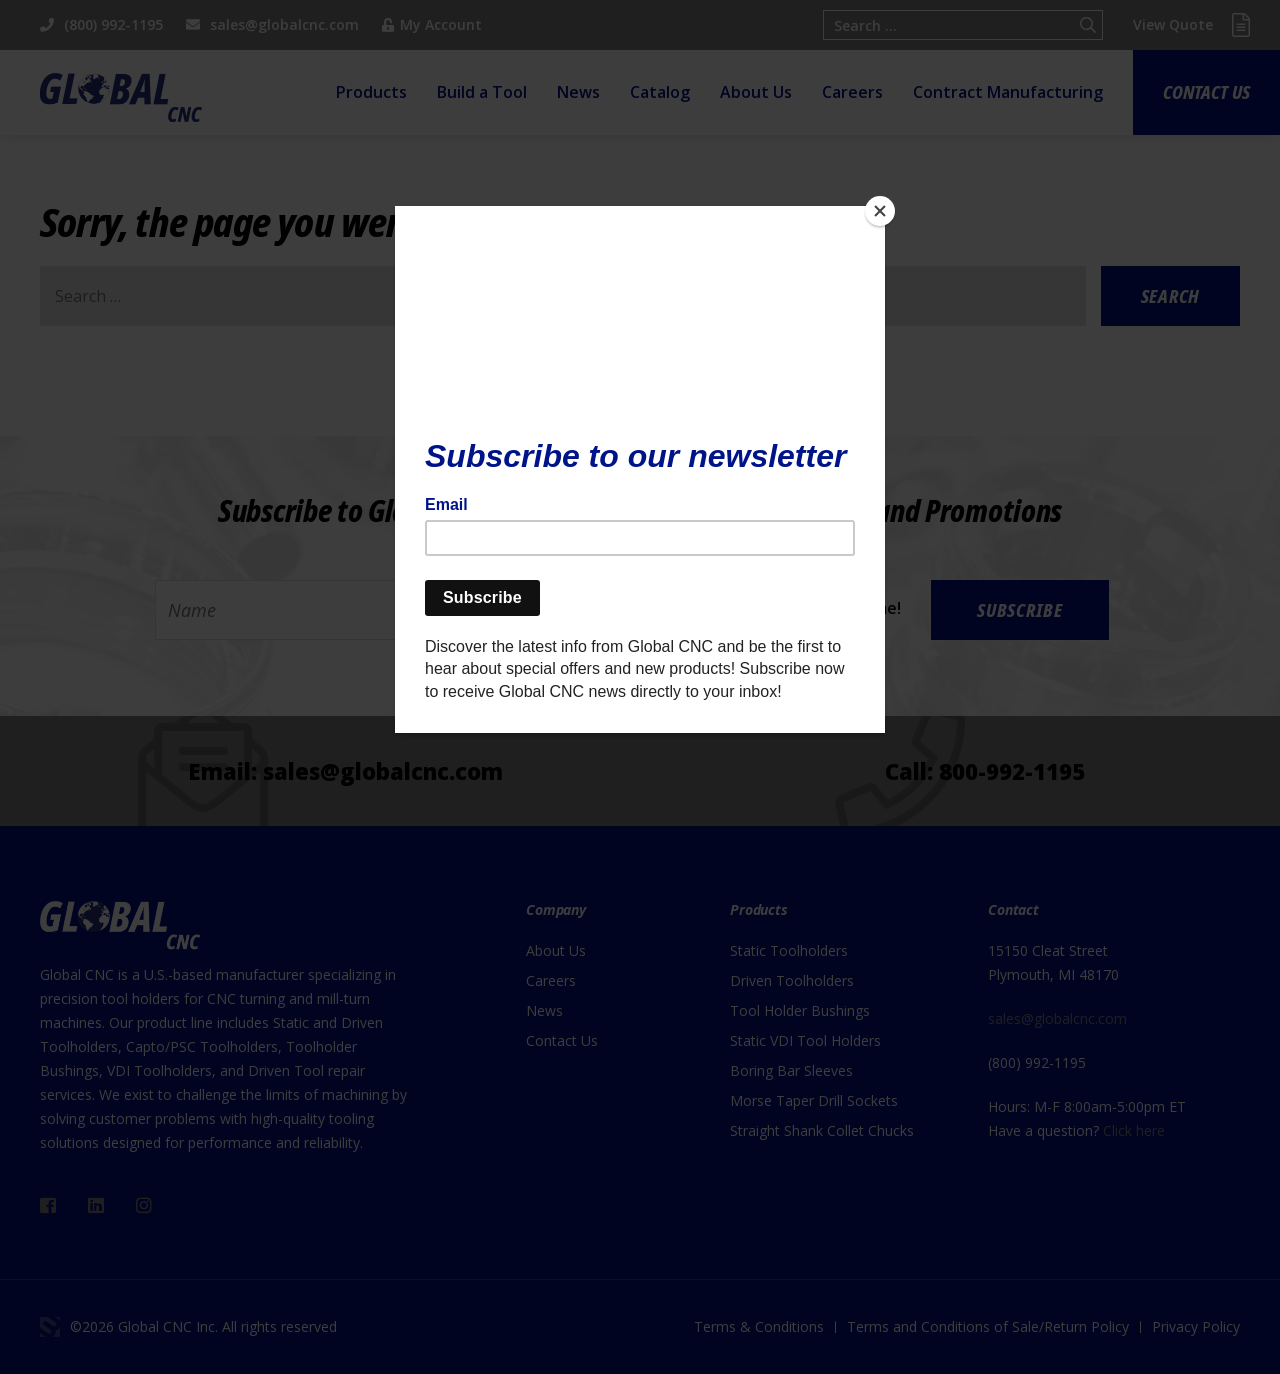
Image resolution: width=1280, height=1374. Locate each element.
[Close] (880, 211)
